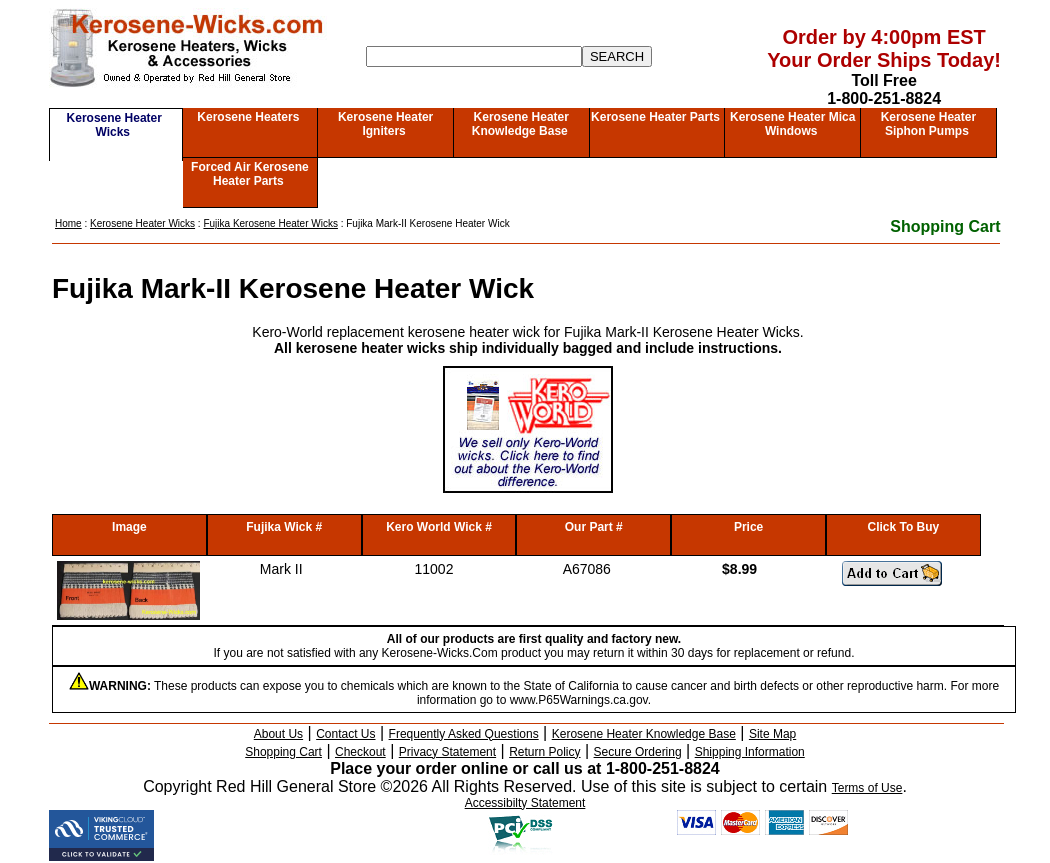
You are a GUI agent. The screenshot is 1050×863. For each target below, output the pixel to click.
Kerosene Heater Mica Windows (792, 124)
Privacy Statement (447, 752)
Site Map (772, 734)
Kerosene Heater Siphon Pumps (928, 124)
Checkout (360, 752)
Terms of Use (867, 788)
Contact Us (345, 734)
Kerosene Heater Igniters (385, 124)
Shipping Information (750, 752)
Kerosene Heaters (248, 117)
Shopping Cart (945, 226)
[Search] (474, 56)
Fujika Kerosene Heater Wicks (270, 223)
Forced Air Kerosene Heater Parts (250, 174)
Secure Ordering (638, 752)
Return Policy (544, 752)
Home (68, 223)
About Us (278, 734)
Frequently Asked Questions (464, 734)
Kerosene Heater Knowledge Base (520, 124)
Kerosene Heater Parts (655, 117)
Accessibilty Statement (525, 803)
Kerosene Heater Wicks (114, 125)
